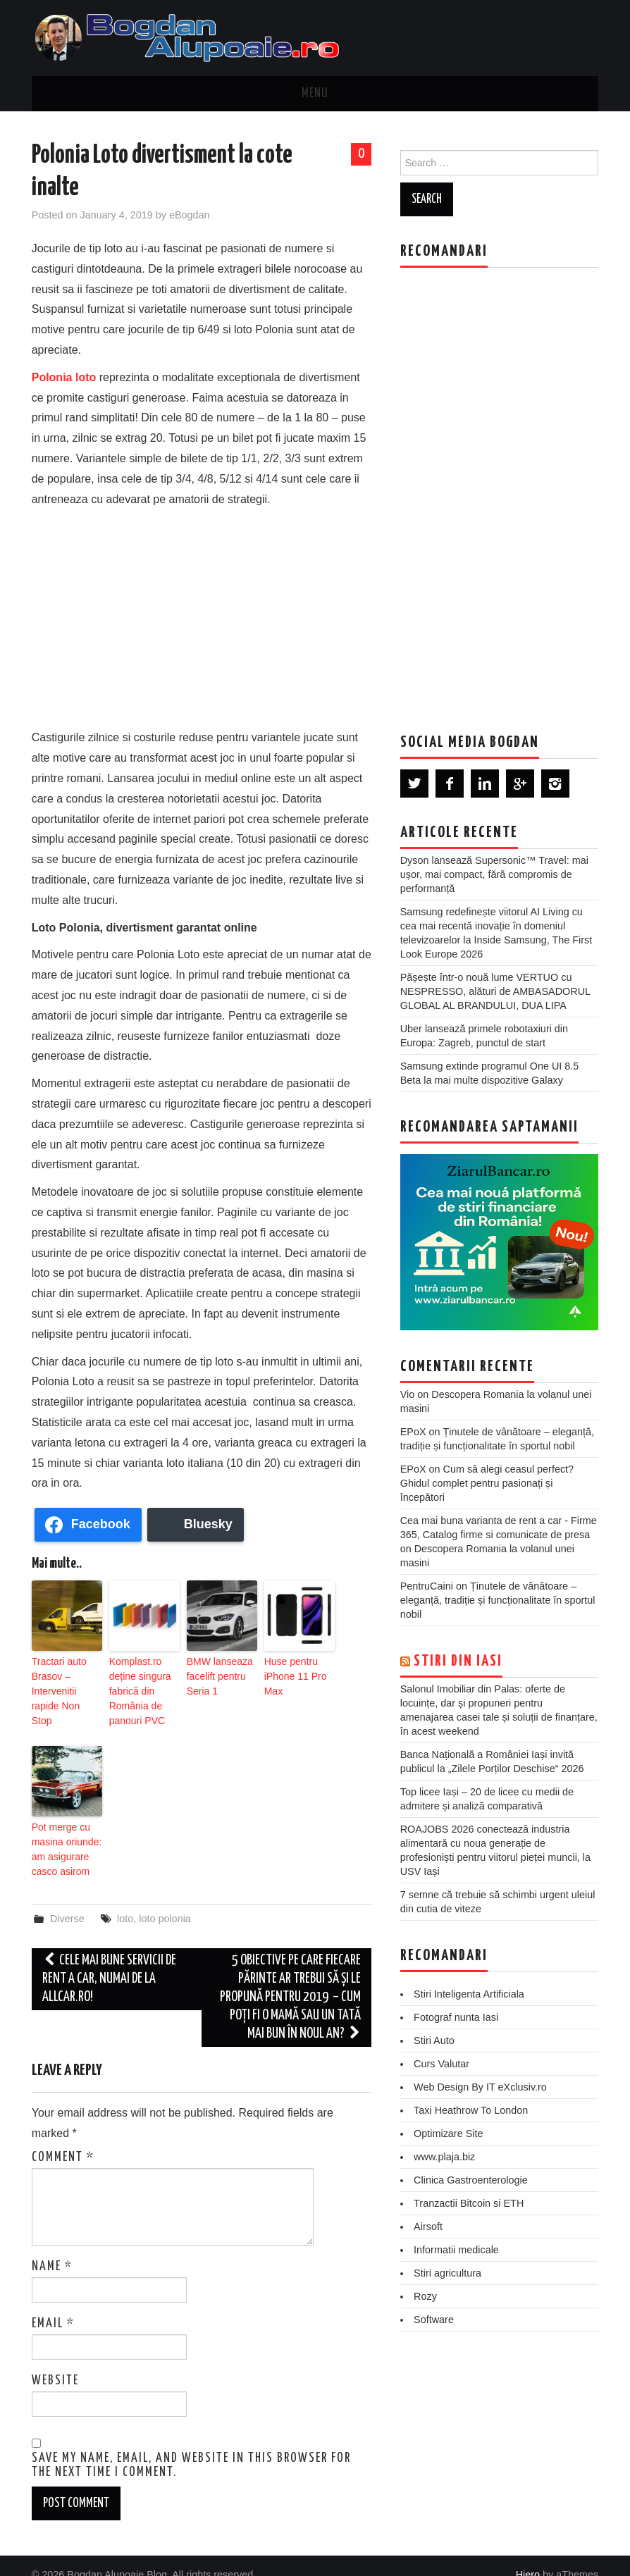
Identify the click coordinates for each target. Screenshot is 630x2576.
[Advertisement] (202, 615)
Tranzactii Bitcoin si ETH (469, 2203)
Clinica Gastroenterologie (471, 2180)
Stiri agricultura (447, 2273)
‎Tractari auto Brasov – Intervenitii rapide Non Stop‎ (64, 1680)
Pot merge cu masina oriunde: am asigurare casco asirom (62, 1835)
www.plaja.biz (444, 2156)
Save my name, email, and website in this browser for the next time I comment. (191, 2446)
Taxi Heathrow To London (471, 2110)
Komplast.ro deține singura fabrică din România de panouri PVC (135, 1686)
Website (55, 2361)
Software (434, 2319)
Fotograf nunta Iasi (456, 2017)
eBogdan (189, 215)
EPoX (413, 1431)
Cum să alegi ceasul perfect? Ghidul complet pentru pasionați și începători (487, 1483)
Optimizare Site (448, 2133)
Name (52, 2247)
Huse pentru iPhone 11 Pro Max (291, 1673)
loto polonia (165, 1899)
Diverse (67, 1899)
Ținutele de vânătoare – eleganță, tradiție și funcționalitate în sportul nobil (497, 1600)
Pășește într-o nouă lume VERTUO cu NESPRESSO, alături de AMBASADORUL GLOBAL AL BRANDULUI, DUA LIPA (495, 991)
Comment (63, 2138)
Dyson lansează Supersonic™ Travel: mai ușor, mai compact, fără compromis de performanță (494, 874)
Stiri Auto (434, 2040)
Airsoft (428, 2226)
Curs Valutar (441, 2063)
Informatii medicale (456, 2249)
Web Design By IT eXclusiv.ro (480, 2087)
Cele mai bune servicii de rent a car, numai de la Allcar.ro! (109, 1960)
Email (53, 2304)
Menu (315, 93)
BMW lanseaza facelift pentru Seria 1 (215, 1673)
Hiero (528, 2555)
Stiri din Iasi (458, 1661)
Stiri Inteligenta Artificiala (469, 1994)
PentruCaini (426, 1586)
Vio (407, 1394)
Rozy (425, 2296)
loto (125, 1899)
